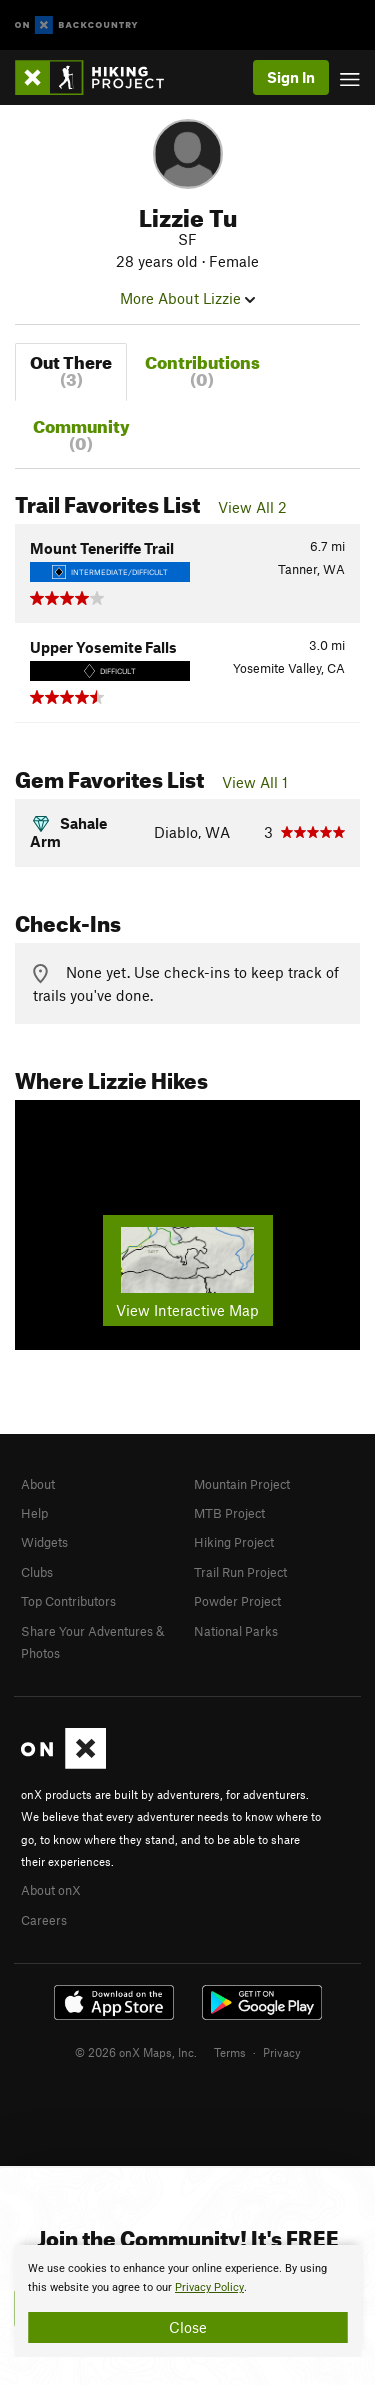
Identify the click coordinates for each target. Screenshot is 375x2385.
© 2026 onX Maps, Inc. (136, 2052)
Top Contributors (68, 1601)
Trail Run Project (240, 1572)
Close (188, 2327)
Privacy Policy (209, 2287)
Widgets (44, 1542)
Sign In (291, 77)
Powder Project (237, 1601)
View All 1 (255, 782)
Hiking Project (234, 1542)
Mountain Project (242, 1484)
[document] (187, 2301)
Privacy (282, 2052)
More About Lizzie (187, 298)
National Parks (236, 1631)
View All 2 (252, 507)
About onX (51, 1890)
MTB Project (229, 1513)
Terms (230, 2052)
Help (34, 1513)
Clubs (37, 1572)
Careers (44, 1920)
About (38, 1484)
